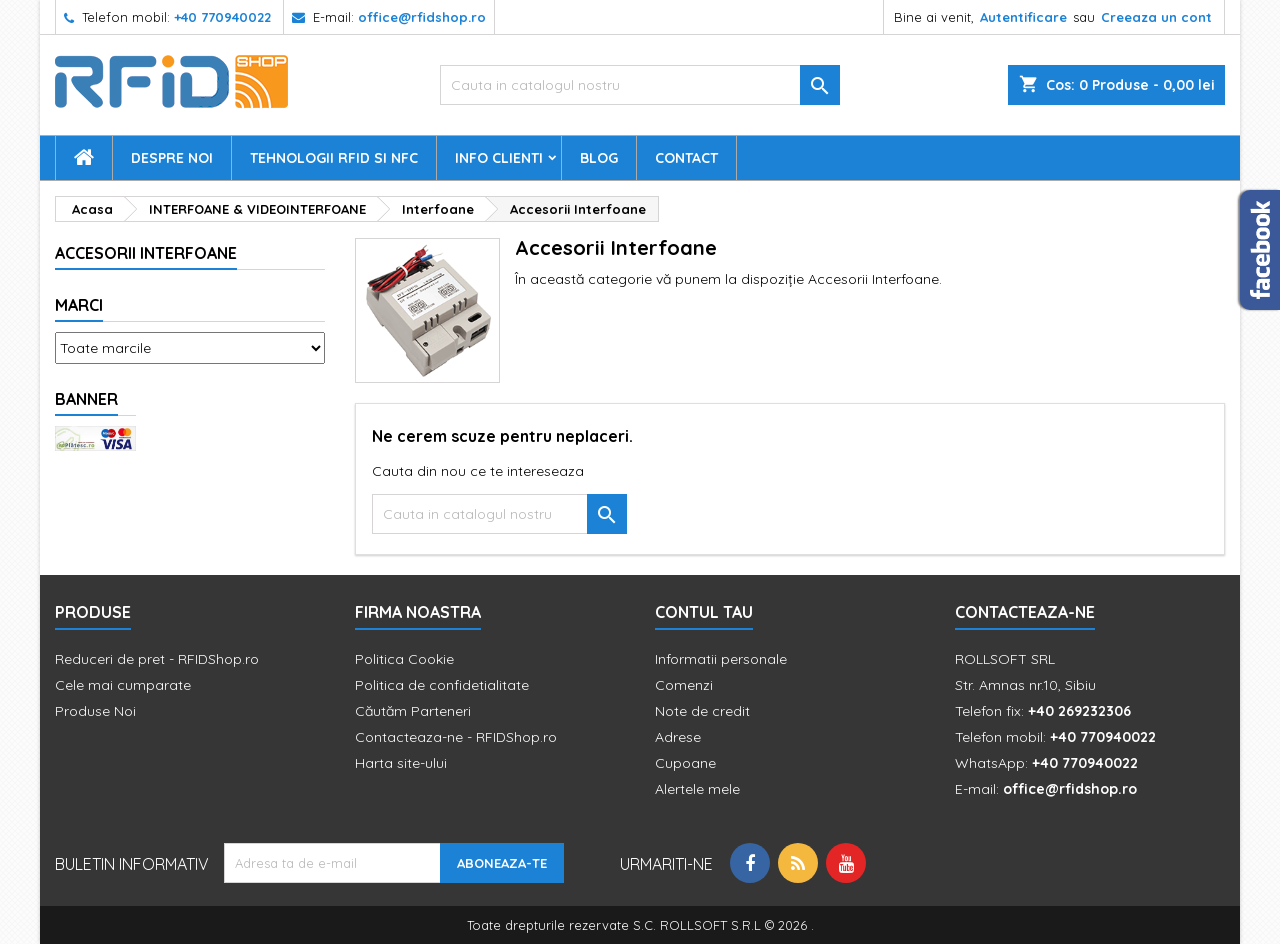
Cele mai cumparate (123, 685)
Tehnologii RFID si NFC (334, 158)
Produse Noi (95, 711)
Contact (686, 158)
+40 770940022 (222, 17)
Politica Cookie (404, 659)
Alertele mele (697, 789)
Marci (79, 305)
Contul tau (704, 612)
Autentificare (1023, 17)
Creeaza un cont (1156, 17)
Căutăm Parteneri (413, 711)
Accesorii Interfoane (146, 253)
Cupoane (685, 763)
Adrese (678, 737)
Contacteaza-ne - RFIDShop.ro (456, 737)
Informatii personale (721, 659)
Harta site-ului (401, 763)
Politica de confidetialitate (442, 685)
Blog (599, 158)
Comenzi (684, 685)
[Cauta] (640, 85)
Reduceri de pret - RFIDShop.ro (157, 659)
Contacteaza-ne (1025, 612)
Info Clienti (499, 158)
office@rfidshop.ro (422, 17)
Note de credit (702, 711)
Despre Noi (172, 158)
